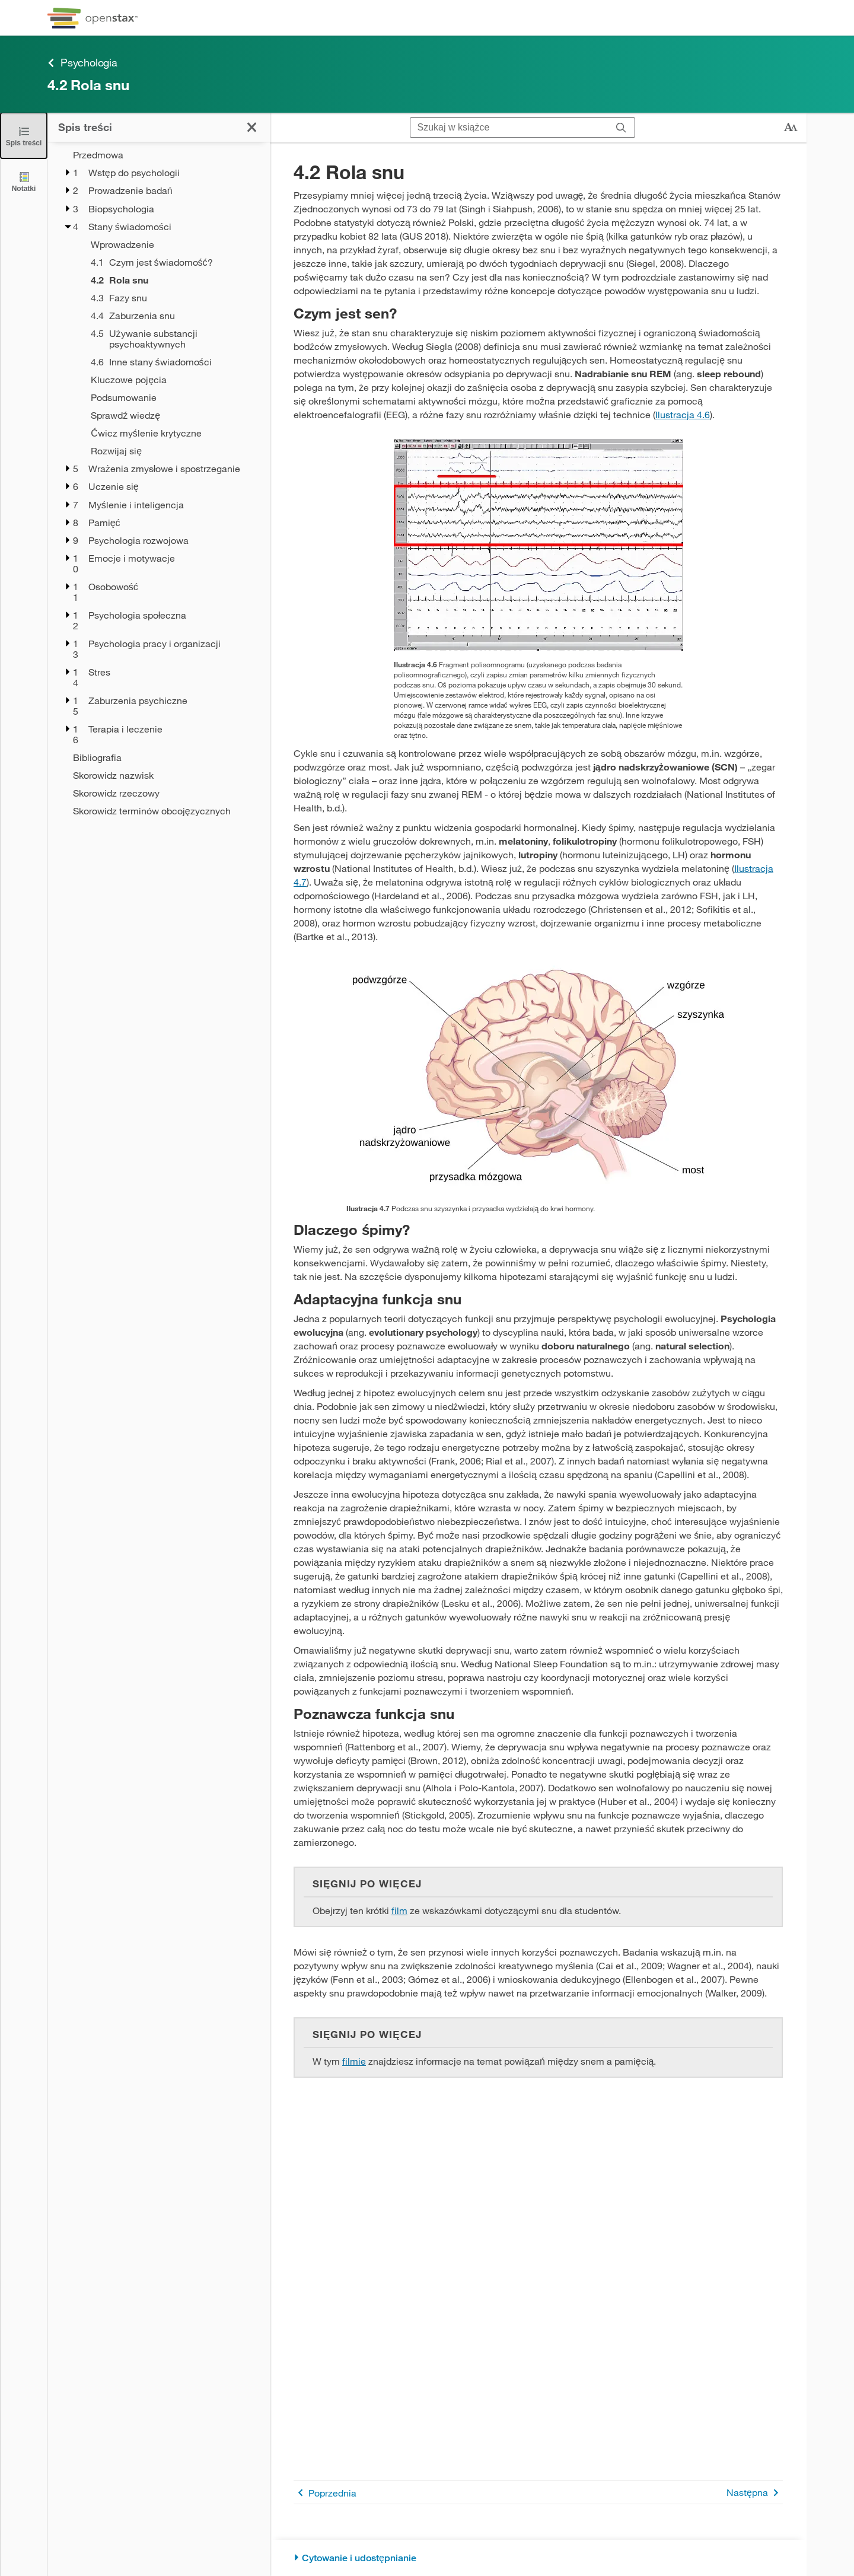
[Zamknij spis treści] (24, 135)
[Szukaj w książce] (509, 127)
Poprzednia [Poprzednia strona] (325, 2492)
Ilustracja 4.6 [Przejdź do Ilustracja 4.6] (682, 414)
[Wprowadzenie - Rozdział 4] (172, 244)
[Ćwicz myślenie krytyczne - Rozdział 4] (172, 433)
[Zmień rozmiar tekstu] (791, 127)
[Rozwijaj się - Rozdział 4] (172, 450)
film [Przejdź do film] (399, 1910)
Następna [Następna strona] (754, 2492)
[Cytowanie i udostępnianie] (538, 2557)
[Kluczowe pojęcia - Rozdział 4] (172, 379)
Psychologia (82, 62)
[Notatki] (24, 181)
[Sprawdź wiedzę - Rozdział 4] (172, 415)
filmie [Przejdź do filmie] (354, 2060)
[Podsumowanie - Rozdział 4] (172, 397)
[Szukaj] (621, 127)
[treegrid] (158, 482)
